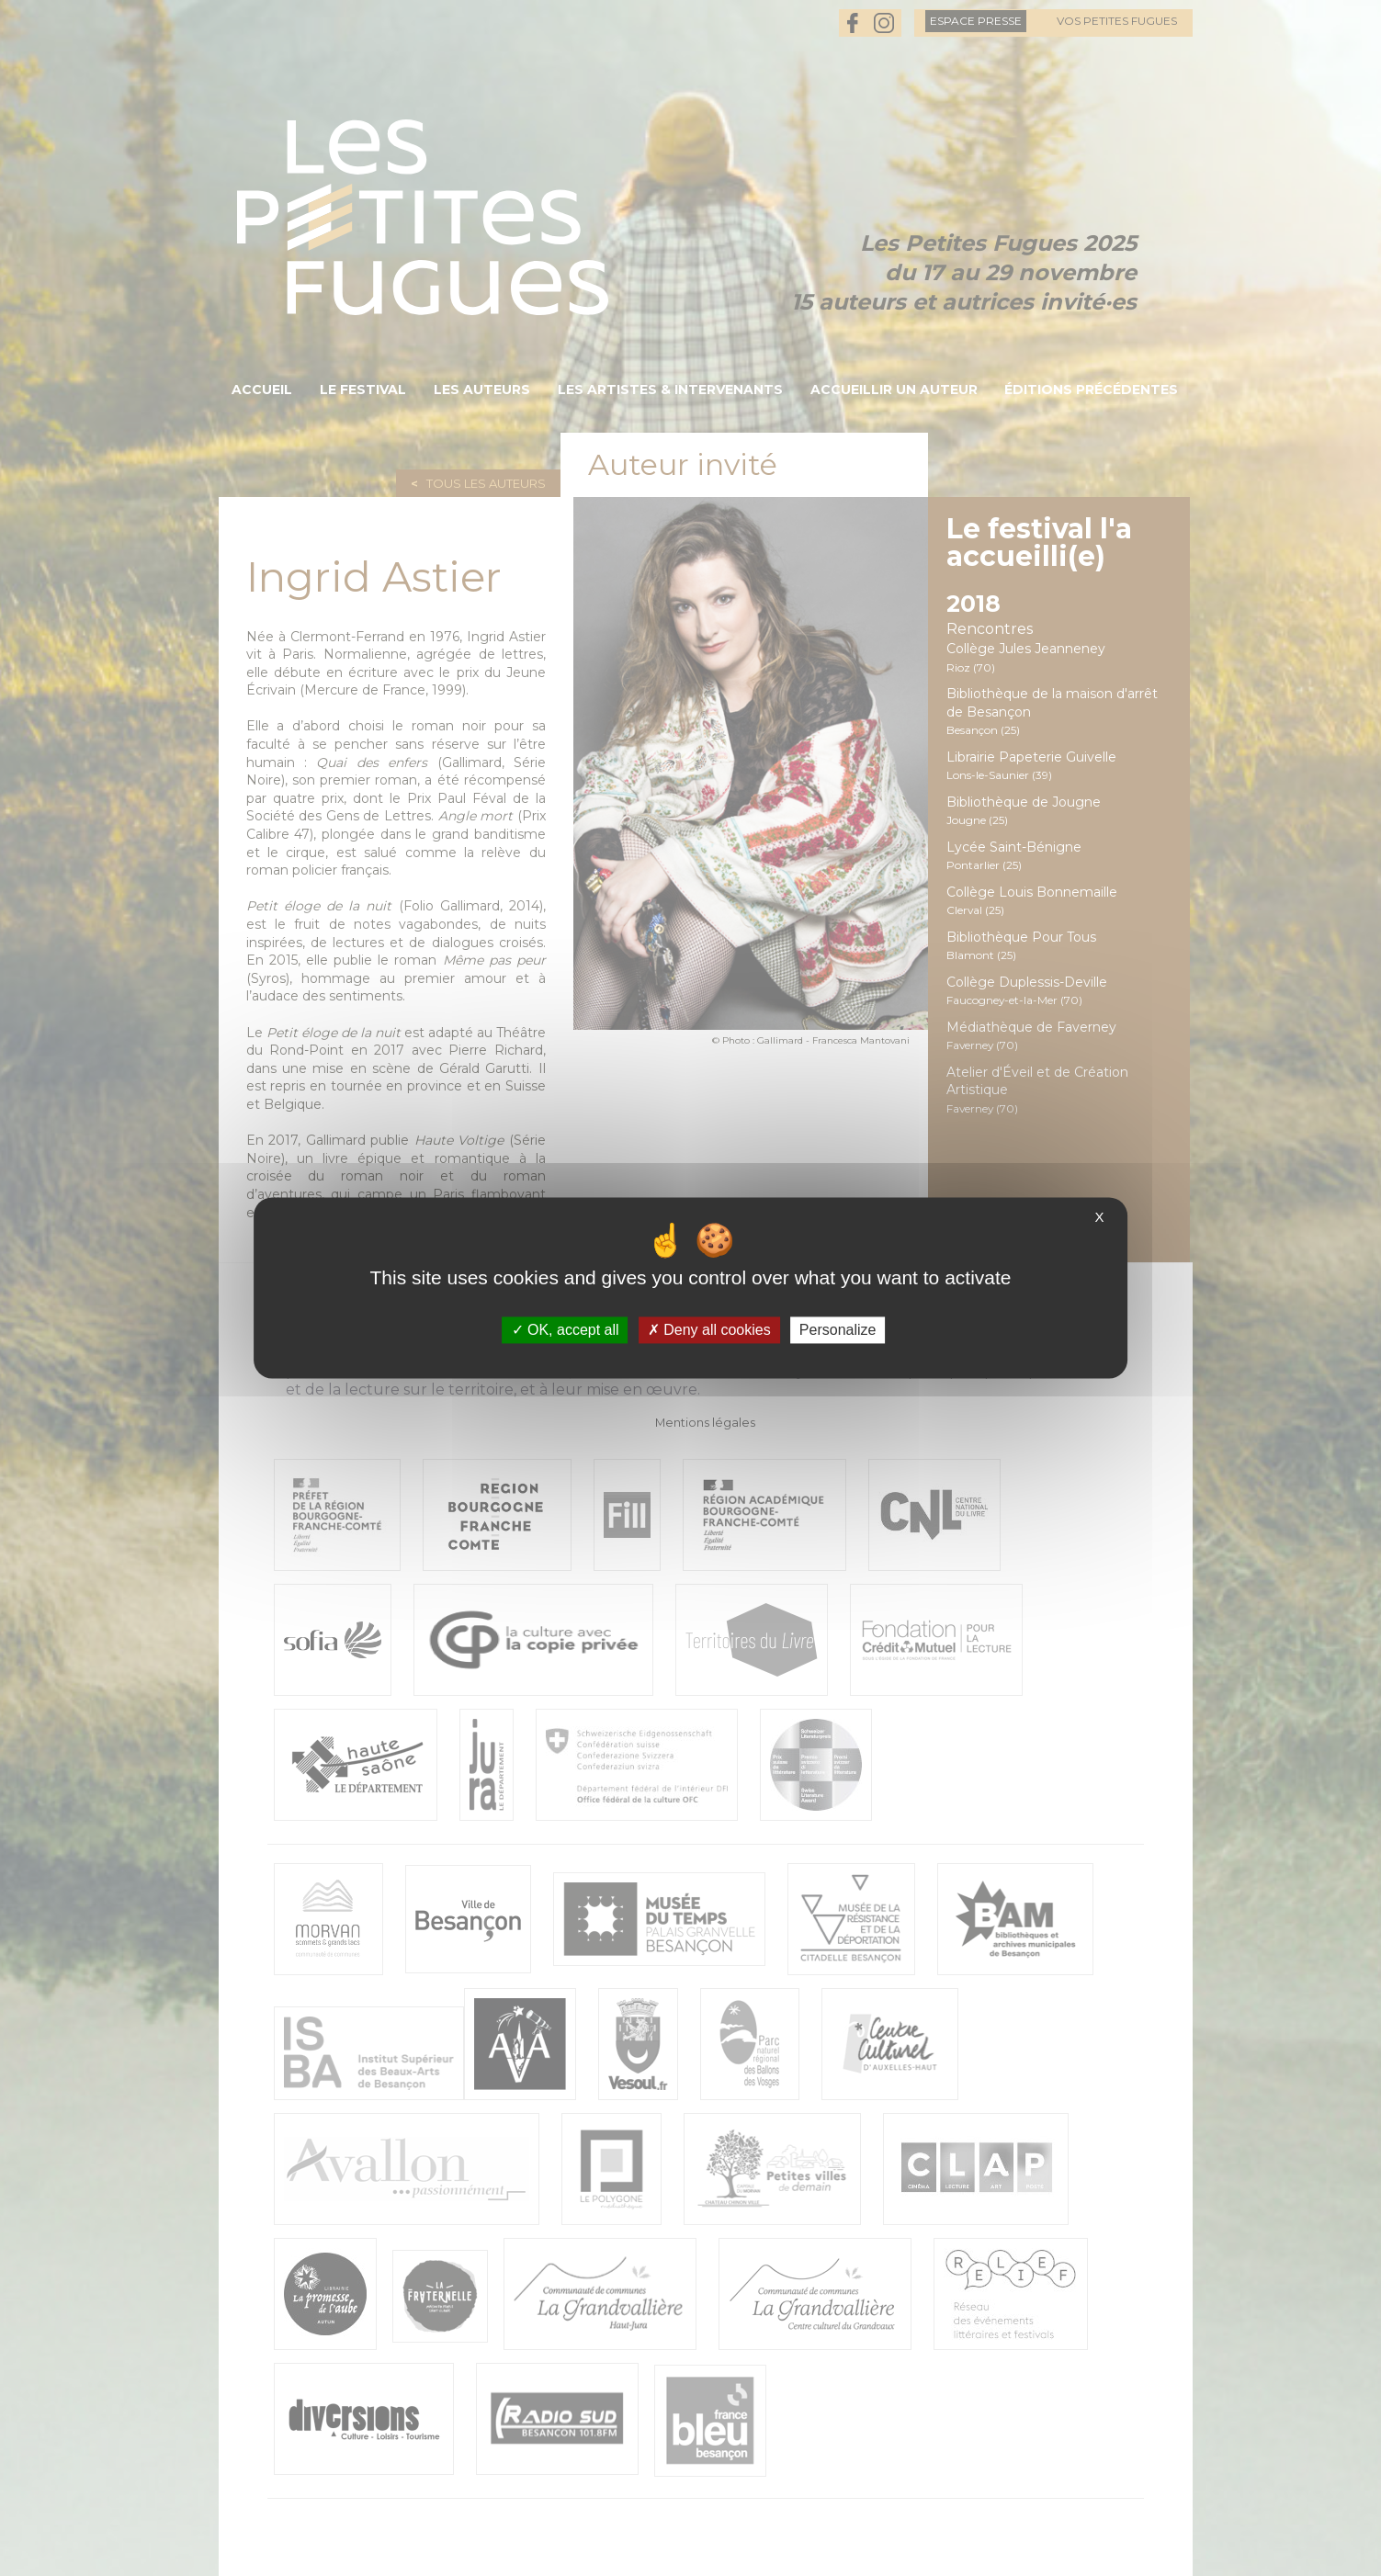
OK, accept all (565, 1330)
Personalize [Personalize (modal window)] (838, 1330)
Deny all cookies (709, 1330)
